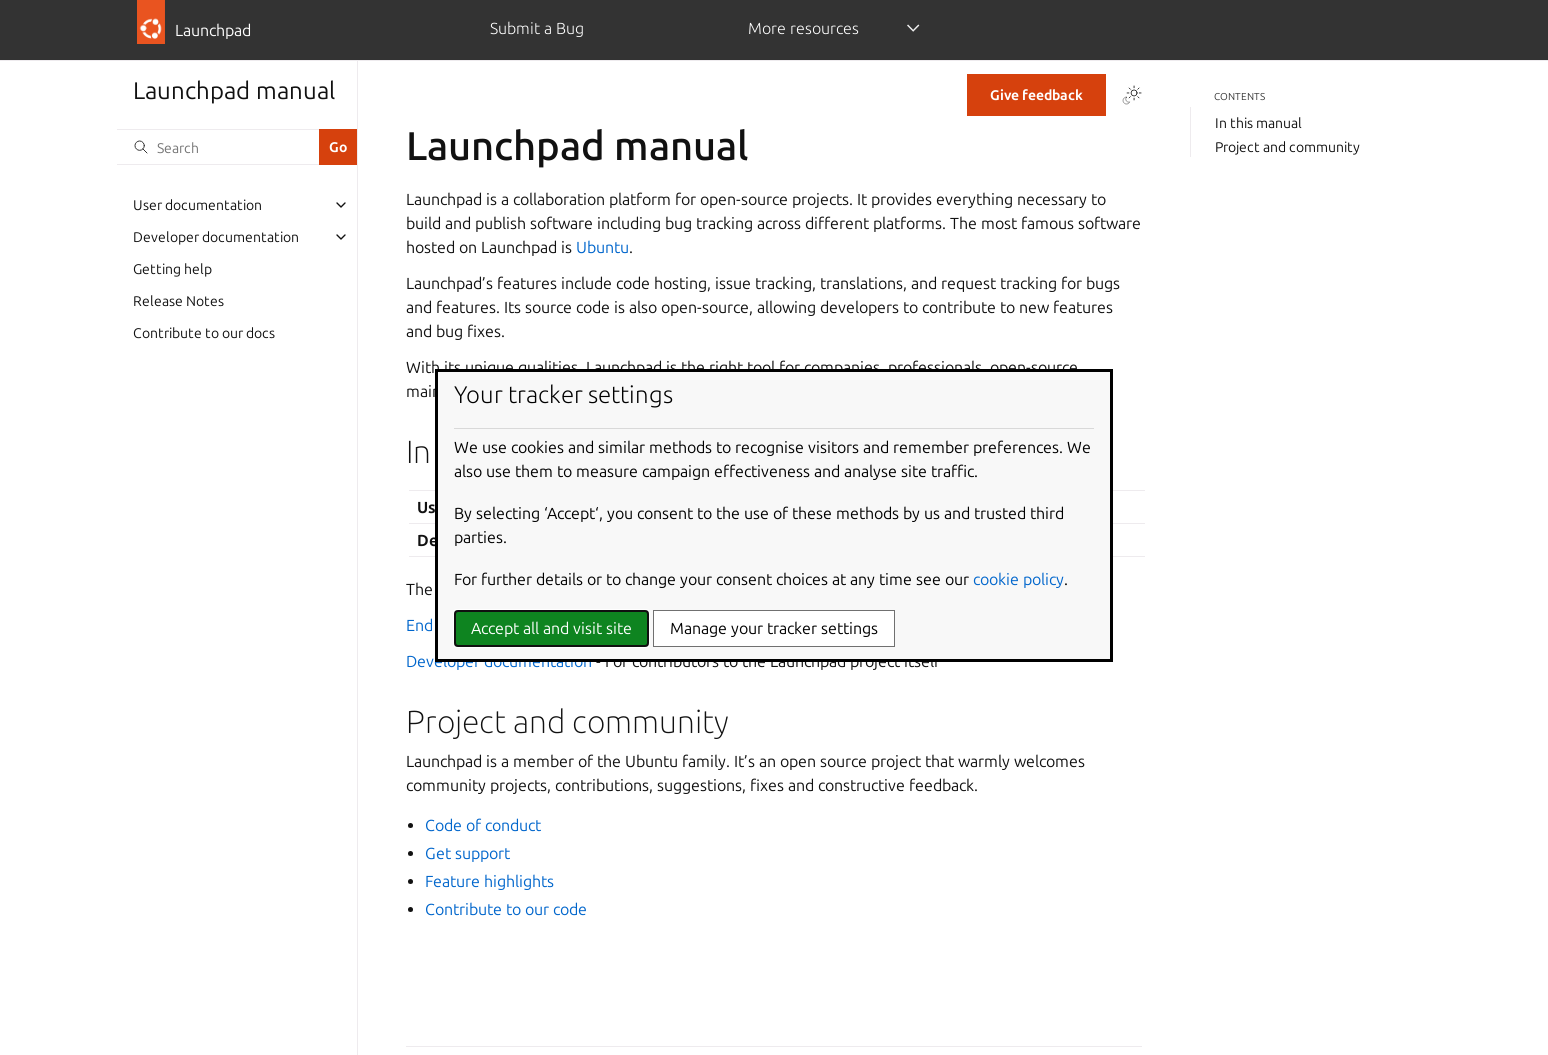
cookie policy (1018, 579)
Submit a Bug (537, 28)
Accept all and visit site (551, 628)
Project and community (1287, 147)
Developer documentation (216, 237)
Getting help (172, 269)
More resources (803, 28)
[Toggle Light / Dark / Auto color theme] (1132, 95)
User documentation (197, 205)
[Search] (218, 147)
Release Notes (178, 301)
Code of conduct (483, 825)
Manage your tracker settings (774, 628)
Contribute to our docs (204, 333)
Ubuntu (602, 247)
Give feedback (1036, 95)
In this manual (1258, 123)
